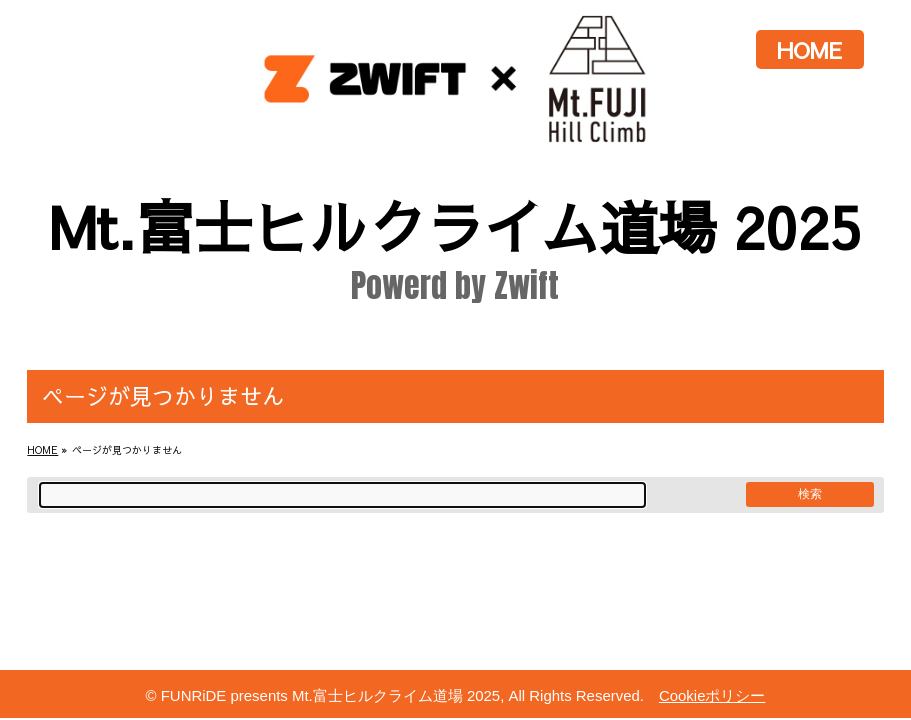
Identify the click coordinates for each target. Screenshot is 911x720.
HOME (809, 50)
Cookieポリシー (712, 695)
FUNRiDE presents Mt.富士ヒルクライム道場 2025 (330, 695)
